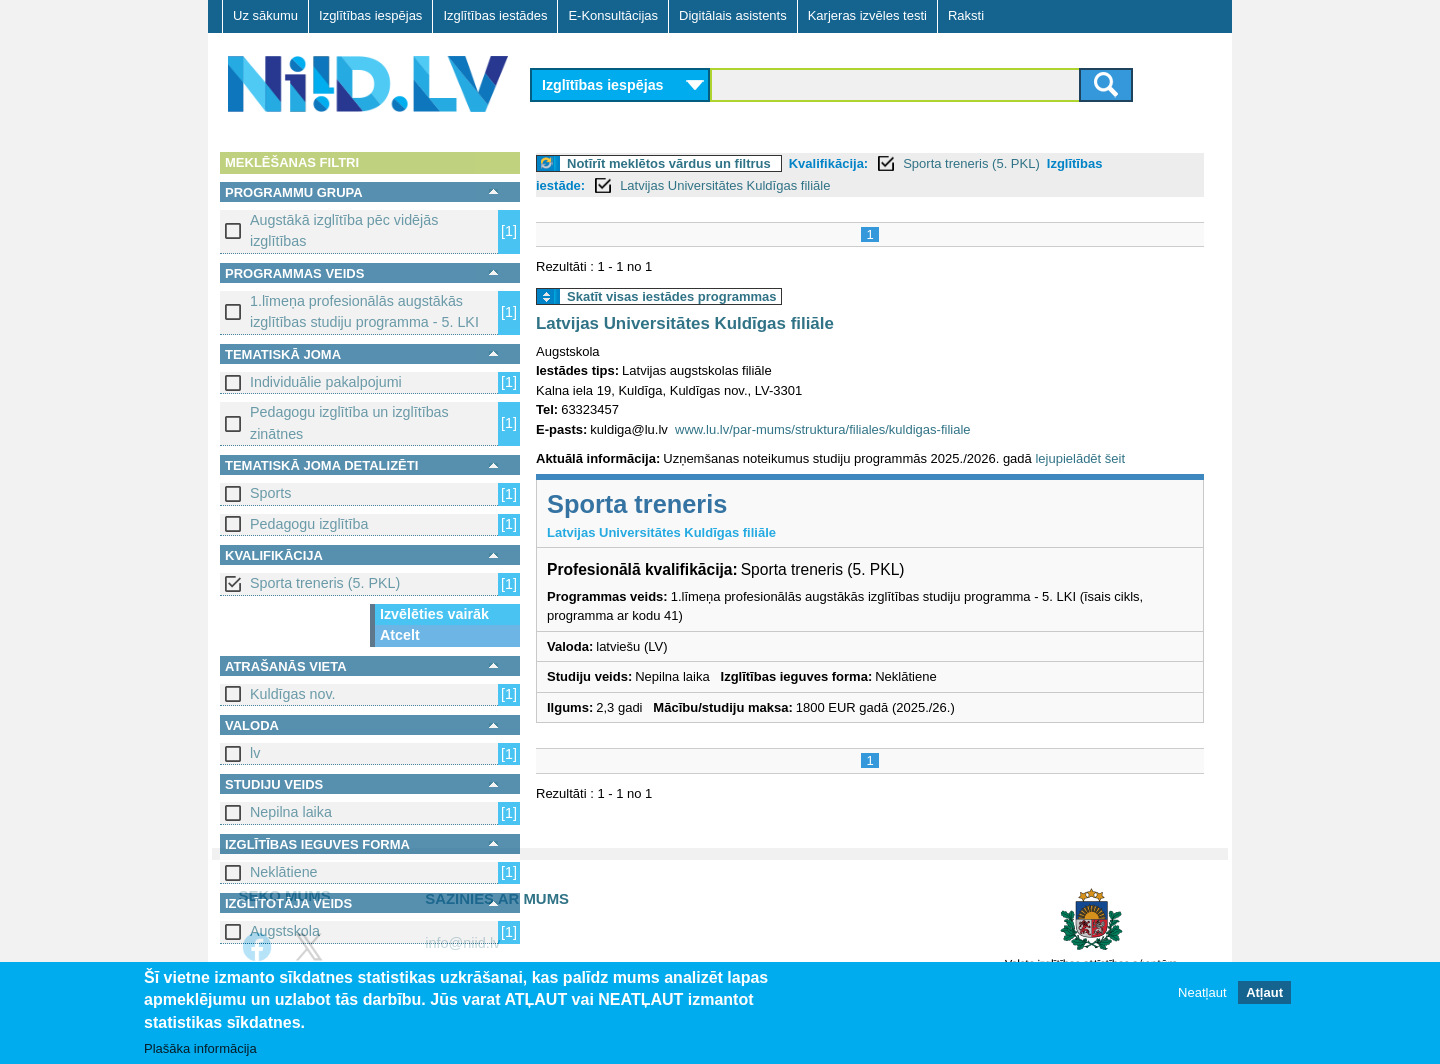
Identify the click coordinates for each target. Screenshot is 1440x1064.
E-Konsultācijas (613, 15)
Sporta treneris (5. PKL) (325, 583)
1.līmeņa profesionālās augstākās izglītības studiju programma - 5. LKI (364, 311)
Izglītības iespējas (370, 15)
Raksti (966, 15)
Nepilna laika (291, 812)
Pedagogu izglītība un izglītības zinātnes (349, 422)
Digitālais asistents (733, 15)
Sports (270, 493)
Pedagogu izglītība (309, 524)
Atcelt (400, 635)
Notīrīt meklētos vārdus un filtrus (669, 163)
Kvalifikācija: (829, 163)
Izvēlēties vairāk (434, 614)
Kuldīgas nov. (293, 694)
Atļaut (1264, 993)
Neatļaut (1202, 993)
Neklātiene (284, 872)
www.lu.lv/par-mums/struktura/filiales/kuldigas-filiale (822, 429)
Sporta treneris (637, 504)
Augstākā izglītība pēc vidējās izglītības (344, 230)
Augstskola (285, 931)
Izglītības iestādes (495, 15)
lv (255, 753)
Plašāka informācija (200, 1049)
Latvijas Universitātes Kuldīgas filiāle (725, 185)
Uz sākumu (265, 15)
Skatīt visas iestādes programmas (672, 296)
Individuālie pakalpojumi (326, 382)
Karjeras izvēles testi (867, 15)
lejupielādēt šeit (1080, 458)
